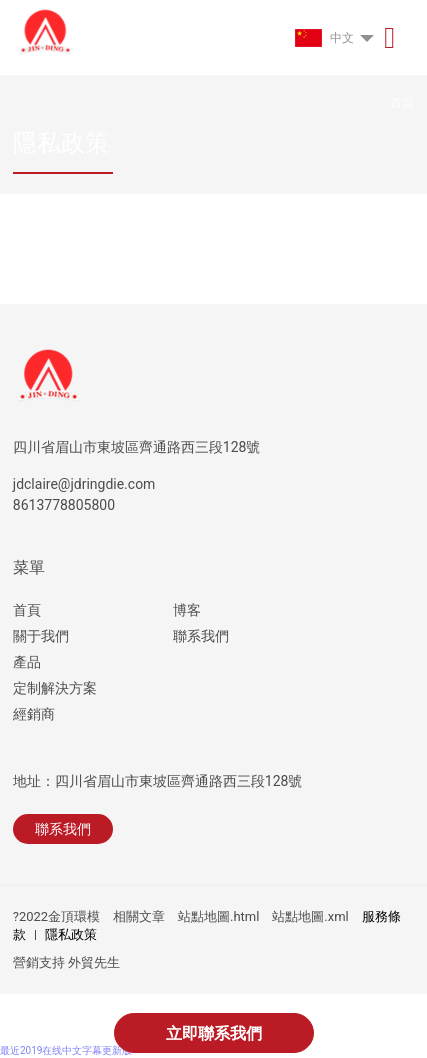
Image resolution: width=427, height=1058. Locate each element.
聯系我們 (201, 636)
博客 (187, 610)
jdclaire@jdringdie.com (84, 484)
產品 (27, 662)
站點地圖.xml (310, 916)
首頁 (27, 610)
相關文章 (139, 916)
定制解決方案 (55, 688)
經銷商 (34, 714)
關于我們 (41, 636)
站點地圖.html (218, 916)
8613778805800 (64, 505)
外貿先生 (94, 962)
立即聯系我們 (214, 1033)
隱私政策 (71, 934)
